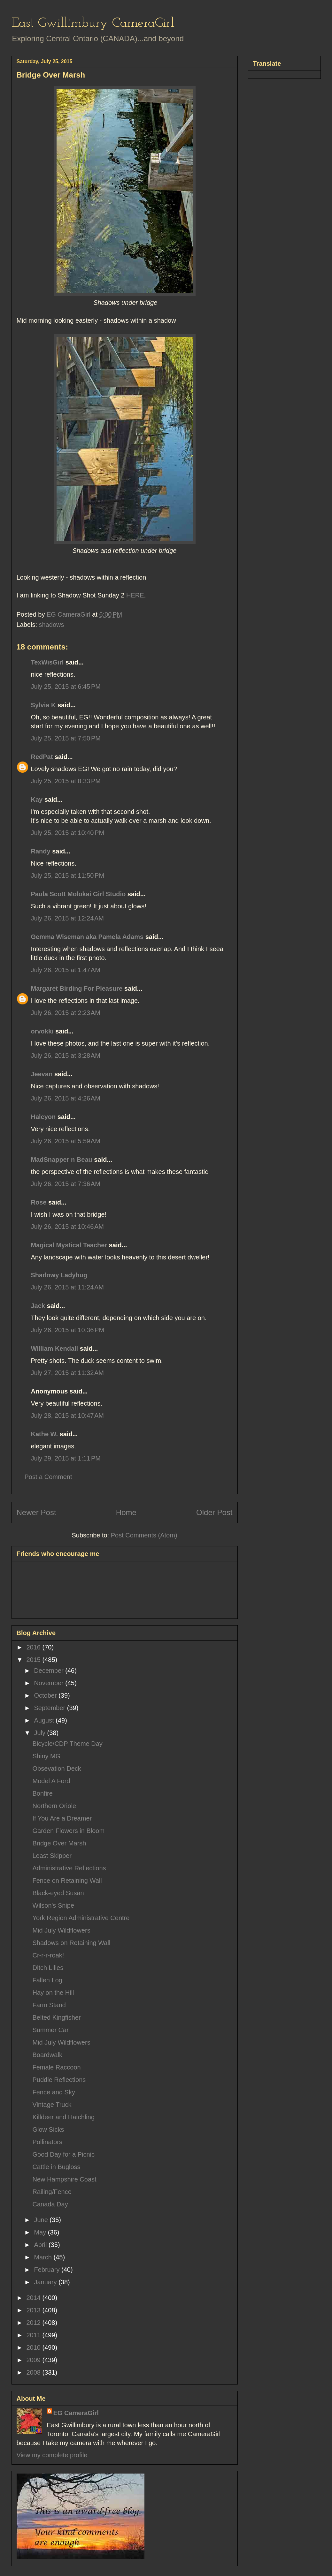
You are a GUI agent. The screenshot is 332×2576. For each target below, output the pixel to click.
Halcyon (43, 1116)
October (46, 1695)
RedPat (42, 756)
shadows (51, 624)
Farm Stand (49, 2005)
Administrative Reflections (69, 1868)
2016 (34, 1647)
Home (126, 1512)
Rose (39, 1202)
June (42, 2219)
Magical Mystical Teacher (69, 1245)
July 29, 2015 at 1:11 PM (66, 1458)
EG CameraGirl (76, 2412)
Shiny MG (47, 1756)
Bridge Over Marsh (59, 1843)
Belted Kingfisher (57, 2017)
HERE (135, 595)
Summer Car (51, 2029)
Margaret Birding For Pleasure (77, 988)
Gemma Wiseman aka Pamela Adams (87, 936)
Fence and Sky (54, 2092)
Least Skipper (52, 1855)
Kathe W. (44, 1434)
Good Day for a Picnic (64, 2154)
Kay (37, 799)
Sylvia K (43, 705)
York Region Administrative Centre (81, 1917)
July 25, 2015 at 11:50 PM (67, 875)
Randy (40, 851)
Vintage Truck (52, 2104)
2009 (34, 2359)
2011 (34, 2335)
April (41, 2244)
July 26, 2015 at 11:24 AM (67, 1287)
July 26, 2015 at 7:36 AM (65, 1183)
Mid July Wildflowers (61, 1930)
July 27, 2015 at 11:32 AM (67, 1372)
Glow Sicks (48, 2129)
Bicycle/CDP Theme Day (68, 1743)
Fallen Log (47, 1980)
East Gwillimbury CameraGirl (93, 23)
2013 (34, 2310)
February (47, 2269)
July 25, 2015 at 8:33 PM (66, 781)
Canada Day (50, 2204)
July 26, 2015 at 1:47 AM (65, 969)
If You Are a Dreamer (62, 1818)
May (41, 2232)
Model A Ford (51, 1780)
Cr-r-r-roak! (48, 1955)
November (49, 1682)
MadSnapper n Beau (61, 1159)
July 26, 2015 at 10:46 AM (67, 1226)
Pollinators (47, 2141)
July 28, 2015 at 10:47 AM (67, 1415)
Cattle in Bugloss (57, 2166)
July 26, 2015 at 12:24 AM (67, 918)
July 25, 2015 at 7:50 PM (66, 738)
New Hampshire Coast (65, 2179)
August (45, 1720)
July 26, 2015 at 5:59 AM (65, 1141)
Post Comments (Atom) (144, 1535)
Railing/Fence (52, 2191)
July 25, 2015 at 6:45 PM (66, 686)
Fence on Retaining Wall (67, 1880)
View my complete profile (52, 2455)
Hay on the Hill (53, 1992)
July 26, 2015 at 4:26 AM (65, 1098)
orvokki (42, 1031)
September (50, 1707)
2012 (34, 2322)
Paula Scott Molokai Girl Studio (78, 893)
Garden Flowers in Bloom (69, 1830)
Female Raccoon (57, 2067)
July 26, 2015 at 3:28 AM (65, 1055)
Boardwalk (47, 2054)
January (46, 2282)
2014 (34, 2297)
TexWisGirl (47, 662)
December (49, 1670)
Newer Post (36, 1512)
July (40, 1732)
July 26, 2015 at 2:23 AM (65, 1012)
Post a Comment (48, 1476)
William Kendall (54, 1348)
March (43, 2257)
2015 (34, 1659)
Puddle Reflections (59, 2079)
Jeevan (42, 1074)
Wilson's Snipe (53, 1905)
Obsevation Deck (57, 1768)
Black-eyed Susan (58, 1892)
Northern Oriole (54, 1805)
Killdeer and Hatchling (64, 2117)
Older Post (214, 1512)
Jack (38, 1305)
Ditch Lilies (48, 1967)
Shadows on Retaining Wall (72, 1942)
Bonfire (43, 1793)
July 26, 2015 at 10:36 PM (67, 1329)
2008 (34, 2372)
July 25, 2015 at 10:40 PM (67, 832)
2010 (34, 2347)
